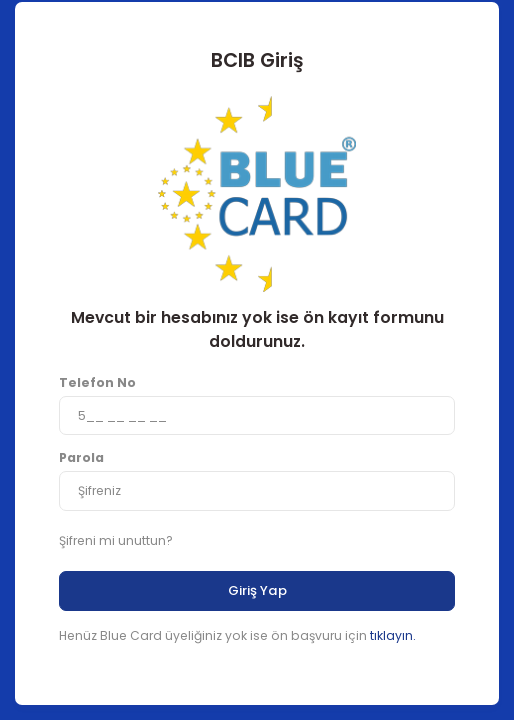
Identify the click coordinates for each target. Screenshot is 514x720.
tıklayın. (393, 635)
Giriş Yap (257, 590)
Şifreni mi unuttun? (116, 540)
